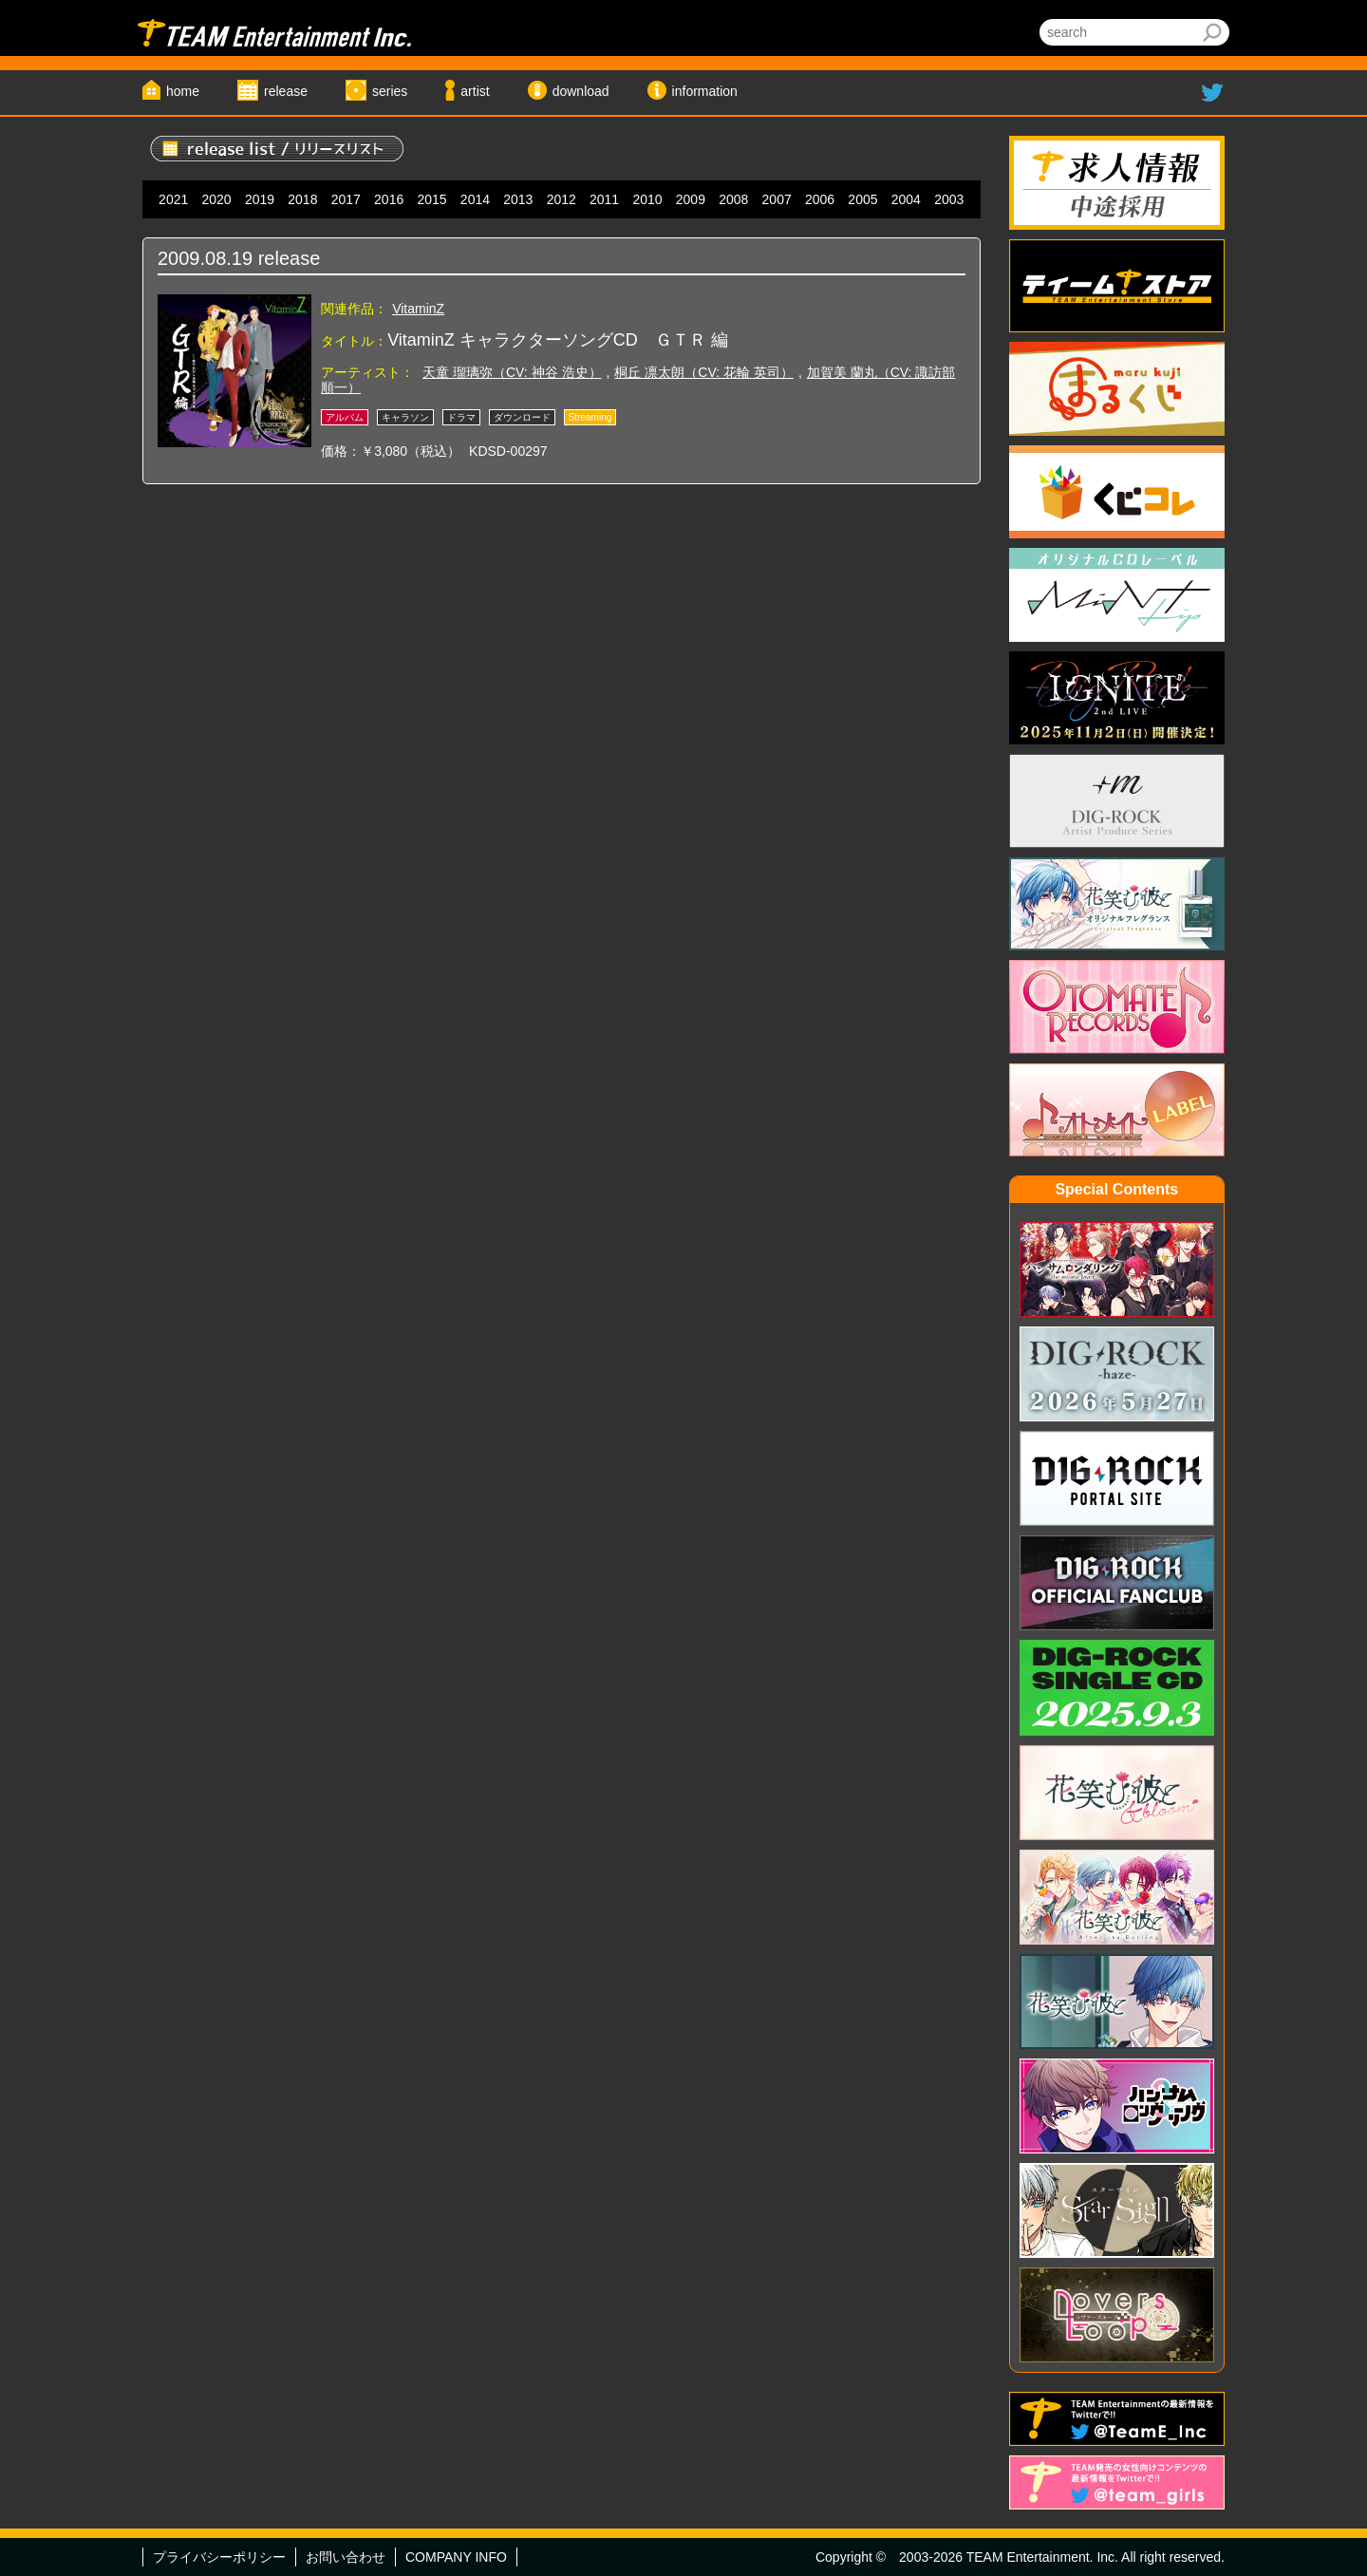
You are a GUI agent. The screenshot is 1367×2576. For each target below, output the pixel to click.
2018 (302, 199)
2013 (518, 199)
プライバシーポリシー (219, 2557)
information (705, 91)
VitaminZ (418, 308)
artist (474, 91)
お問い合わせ (345, 2557)
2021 (173, 199)
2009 (690, 199)
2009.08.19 (205, 258)
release (286, 91)
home (182, 91)
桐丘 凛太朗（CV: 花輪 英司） (704, 372)
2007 (777, 199)
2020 (217, 199)
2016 (388, 199)
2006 (819, 199)
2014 (475, 199)
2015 (431, 199)
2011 (604, 199)
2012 (561, 199)
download (580, 91)
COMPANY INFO (456, 2557)
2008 (733, 199)
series (389, 91)
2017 (346, 199)
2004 (906, 199)
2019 (259, 199)
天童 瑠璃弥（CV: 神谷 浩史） (512, 372)
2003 (949, 199)
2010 (647, 199)
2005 (862, 199)
